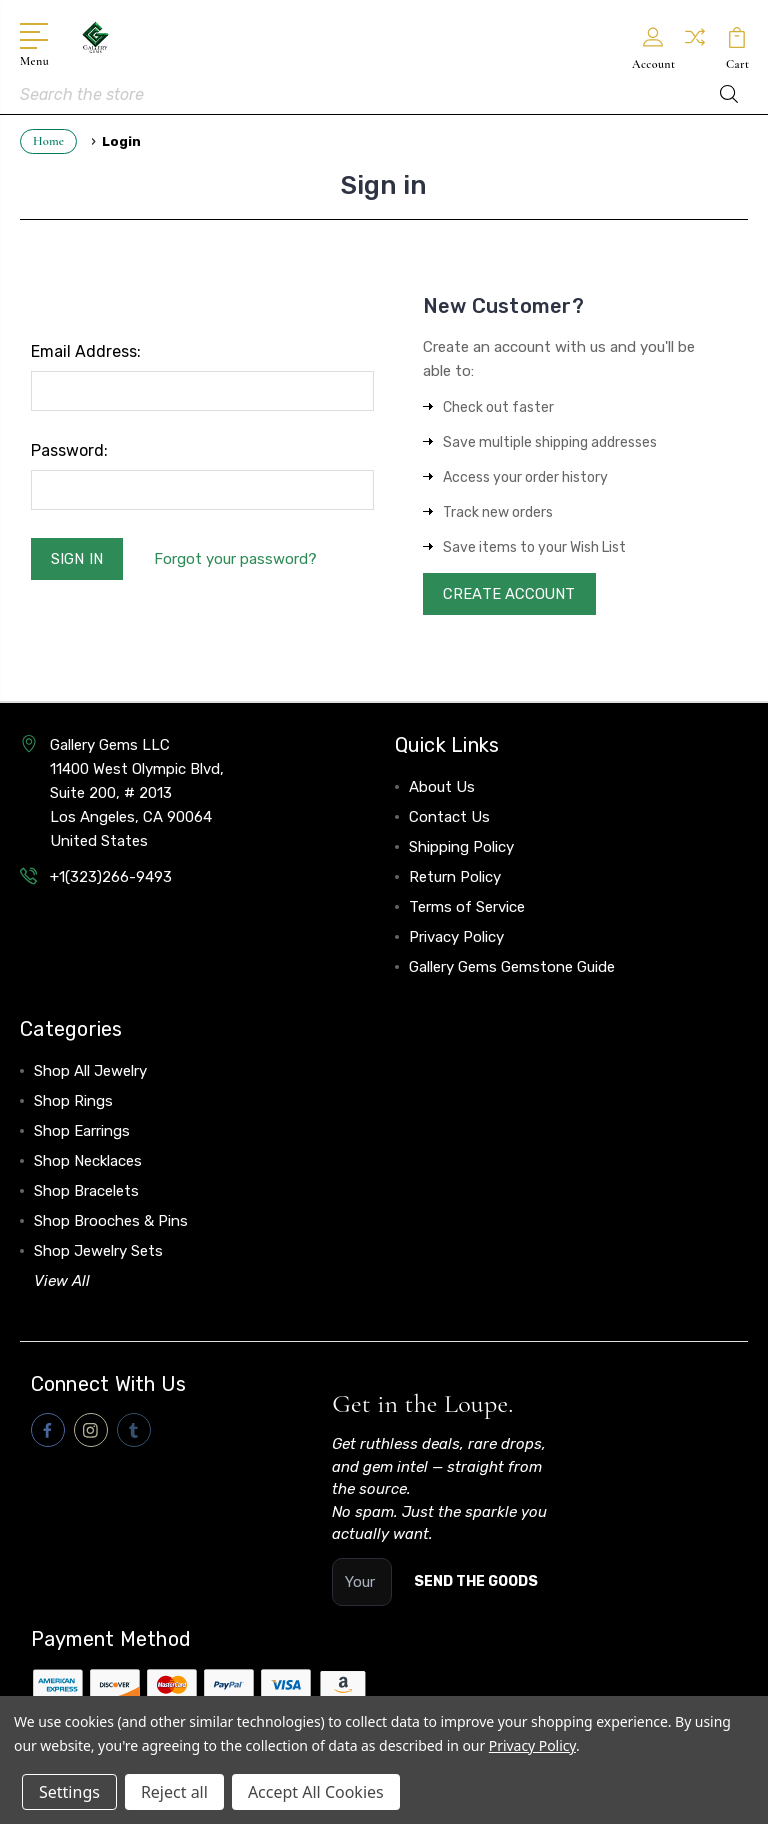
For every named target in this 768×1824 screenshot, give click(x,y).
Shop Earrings (82, 1133)
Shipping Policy (461, 849)
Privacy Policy (456, 939)
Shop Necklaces (88, 1163)
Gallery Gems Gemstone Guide (512, 969)
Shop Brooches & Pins (111, 1223)
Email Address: (86, 351)
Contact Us (449, 819)
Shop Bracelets (86, 1193)
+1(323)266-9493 (111, 879)
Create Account (510, 595)
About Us (442, 789)
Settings (69, 1792)
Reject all (174, 1792)
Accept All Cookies (316, 1792)
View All (62, 1283)
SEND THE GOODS (476, 1583)
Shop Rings (73, 1103)
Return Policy (455, 879)
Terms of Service (467, 909)
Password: (69, 450)
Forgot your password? (236, 559)
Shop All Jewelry (90, 1073)
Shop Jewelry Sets (98, 1253)
